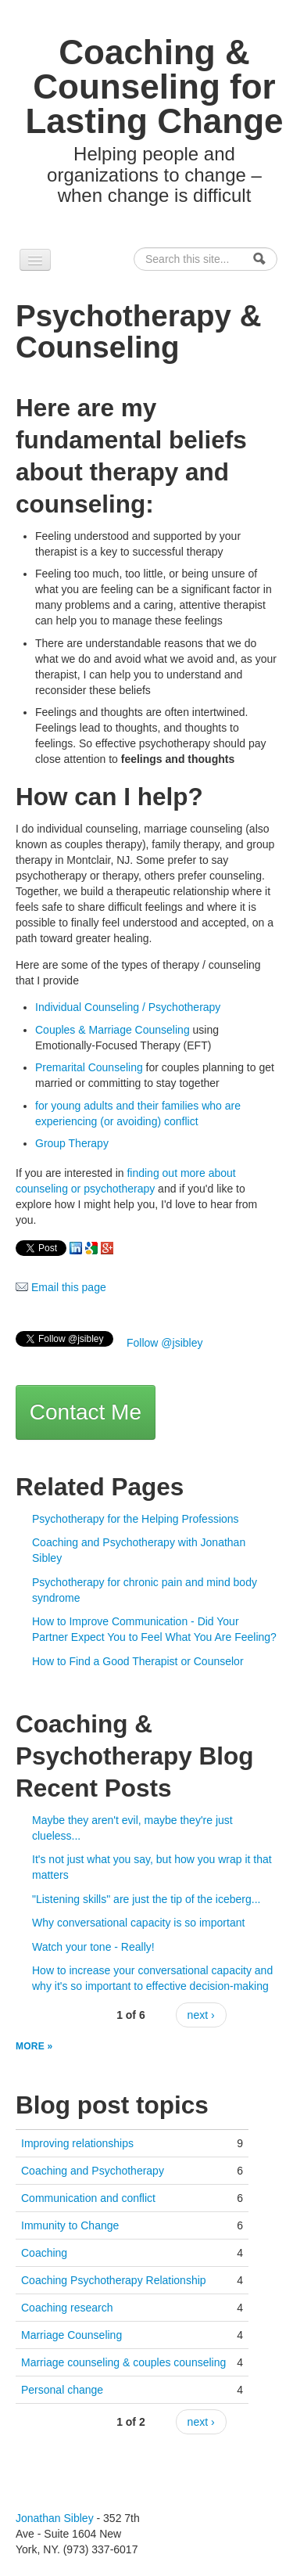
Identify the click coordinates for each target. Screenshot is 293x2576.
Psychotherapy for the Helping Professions (135, 1519)
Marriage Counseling (71, 2335)
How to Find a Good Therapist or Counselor (138, 1661)
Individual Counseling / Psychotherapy (127, 1007)
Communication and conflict (88, 2198)
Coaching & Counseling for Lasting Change (154, 86)
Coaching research (67, 2307)
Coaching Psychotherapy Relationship (113, 2280)
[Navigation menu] (35, 260)
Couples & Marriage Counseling (112, 1030)
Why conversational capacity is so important (138, 1922)
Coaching (44, 2253)
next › (201, 2015)
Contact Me (85, 1412)
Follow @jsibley (164, 1343)
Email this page (61, 1287)
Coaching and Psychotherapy (92, 2170)
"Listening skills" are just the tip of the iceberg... (146, 1899)
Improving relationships (77, 2143)
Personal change (62, 2390)
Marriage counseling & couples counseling (123, 2362)
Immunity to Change (70, 2225)
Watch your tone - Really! (93, 1947)
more (32, 2046)
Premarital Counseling (89, 1067)
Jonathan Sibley (55, 2518)
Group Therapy (72, 1143)
